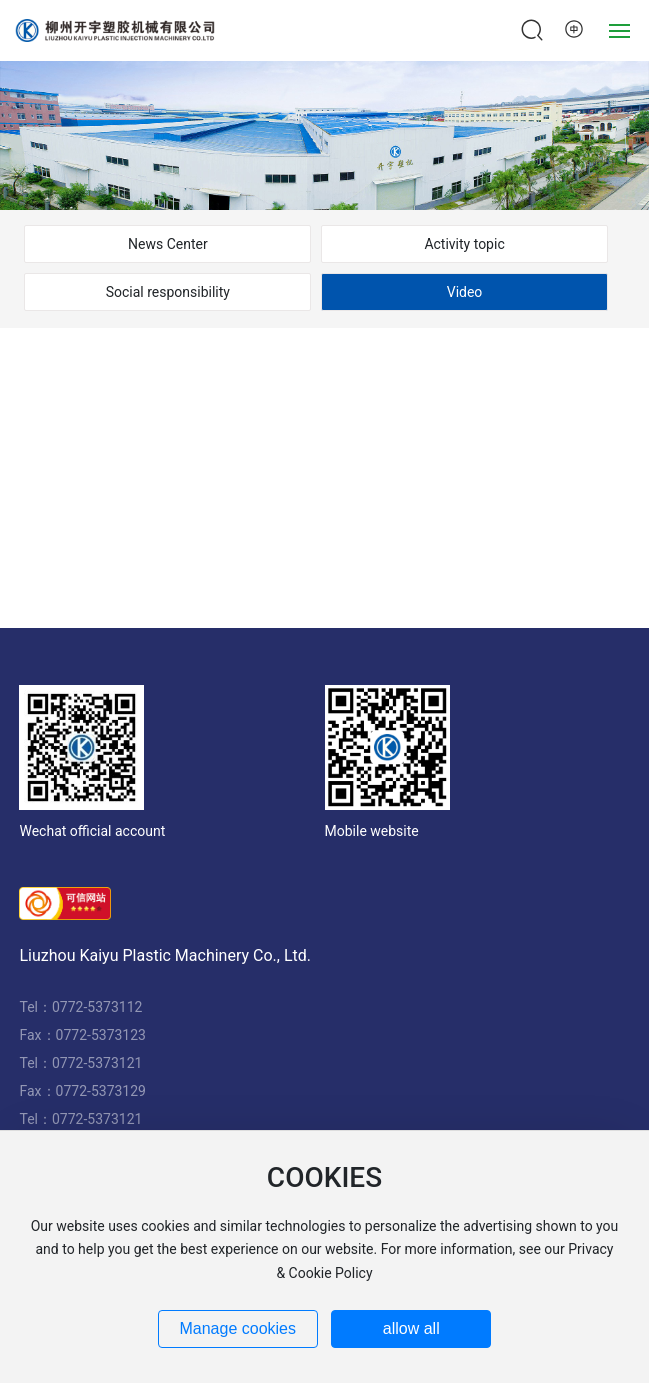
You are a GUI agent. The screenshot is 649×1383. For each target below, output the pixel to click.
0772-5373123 (101, 1035)
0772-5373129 (101, 1091)
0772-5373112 (97, 1007)
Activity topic (464, 244)
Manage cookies (237, 1328)
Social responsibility (168, 292)
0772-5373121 (97, 1063)
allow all (411, 1328)
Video (465, 292)
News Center (168, 244)
